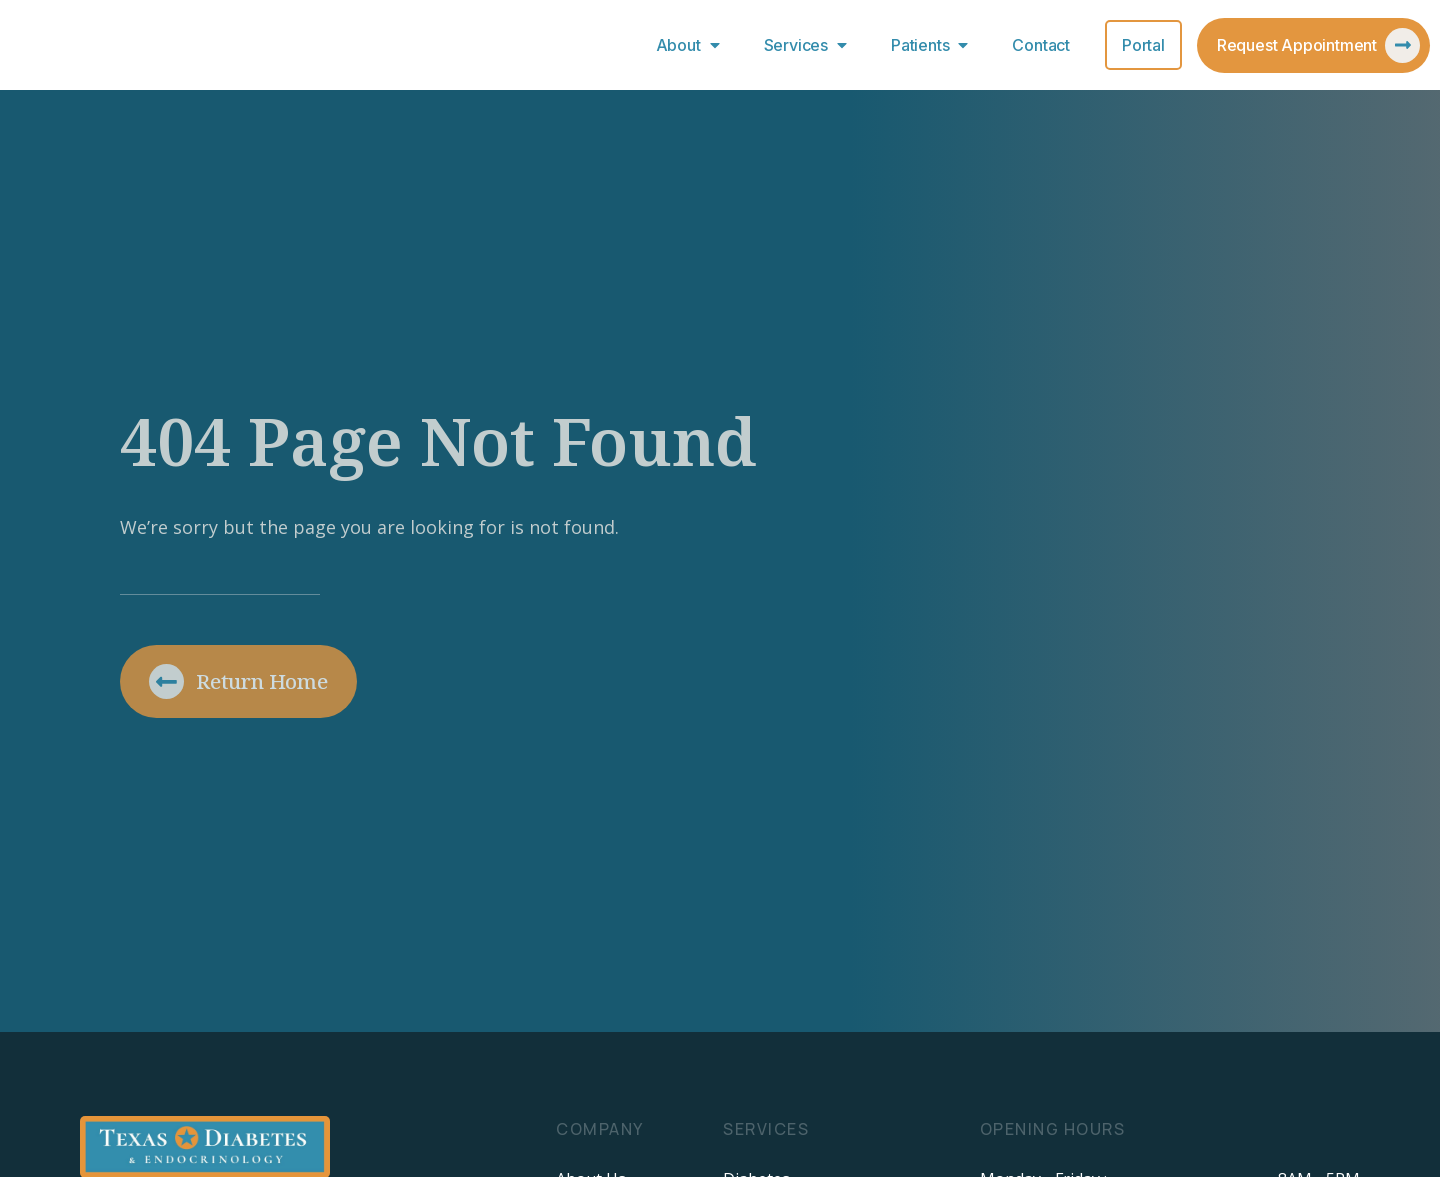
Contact (1041, 45)
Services (810, 45)
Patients (934, 45)
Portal (1143, 45)
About (692, 45)
